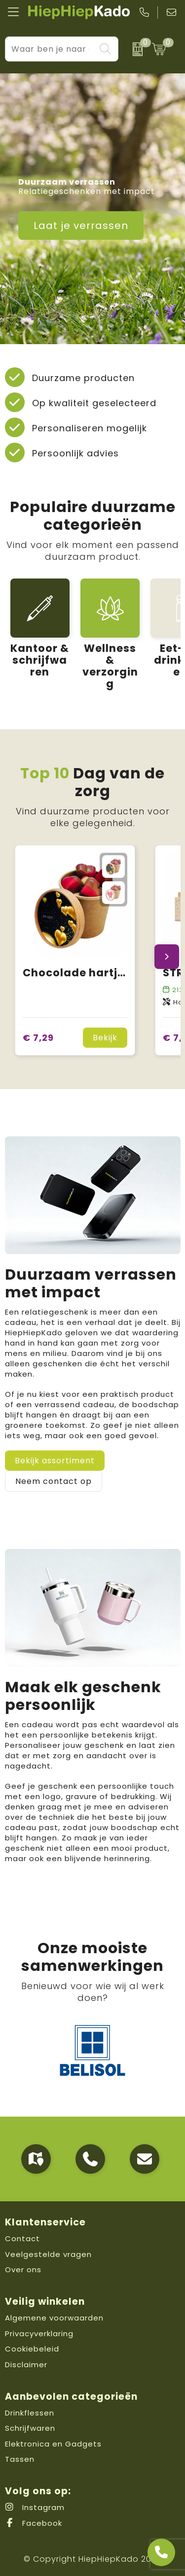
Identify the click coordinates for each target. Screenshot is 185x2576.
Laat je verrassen (81, 225)
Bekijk (105, 1037)
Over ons (23, 2269)
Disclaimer (26, 2364)
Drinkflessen (29, 2413)
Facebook (33, 2523)
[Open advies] (161, 2552)
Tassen (20, 2459)
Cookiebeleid (32, 2349)
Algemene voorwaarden (54, 2318)
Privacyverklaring (39, 2333)
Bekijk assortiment (55, 1460)
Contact (22, 2238)
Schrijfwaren (30, 2428)
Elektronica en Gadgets (53, 2444)
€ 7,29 (38, 1037)
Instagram (35, 2507)
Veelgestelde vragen (48, 2254)
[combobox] (50, 49)
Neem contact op (53, 1481)
